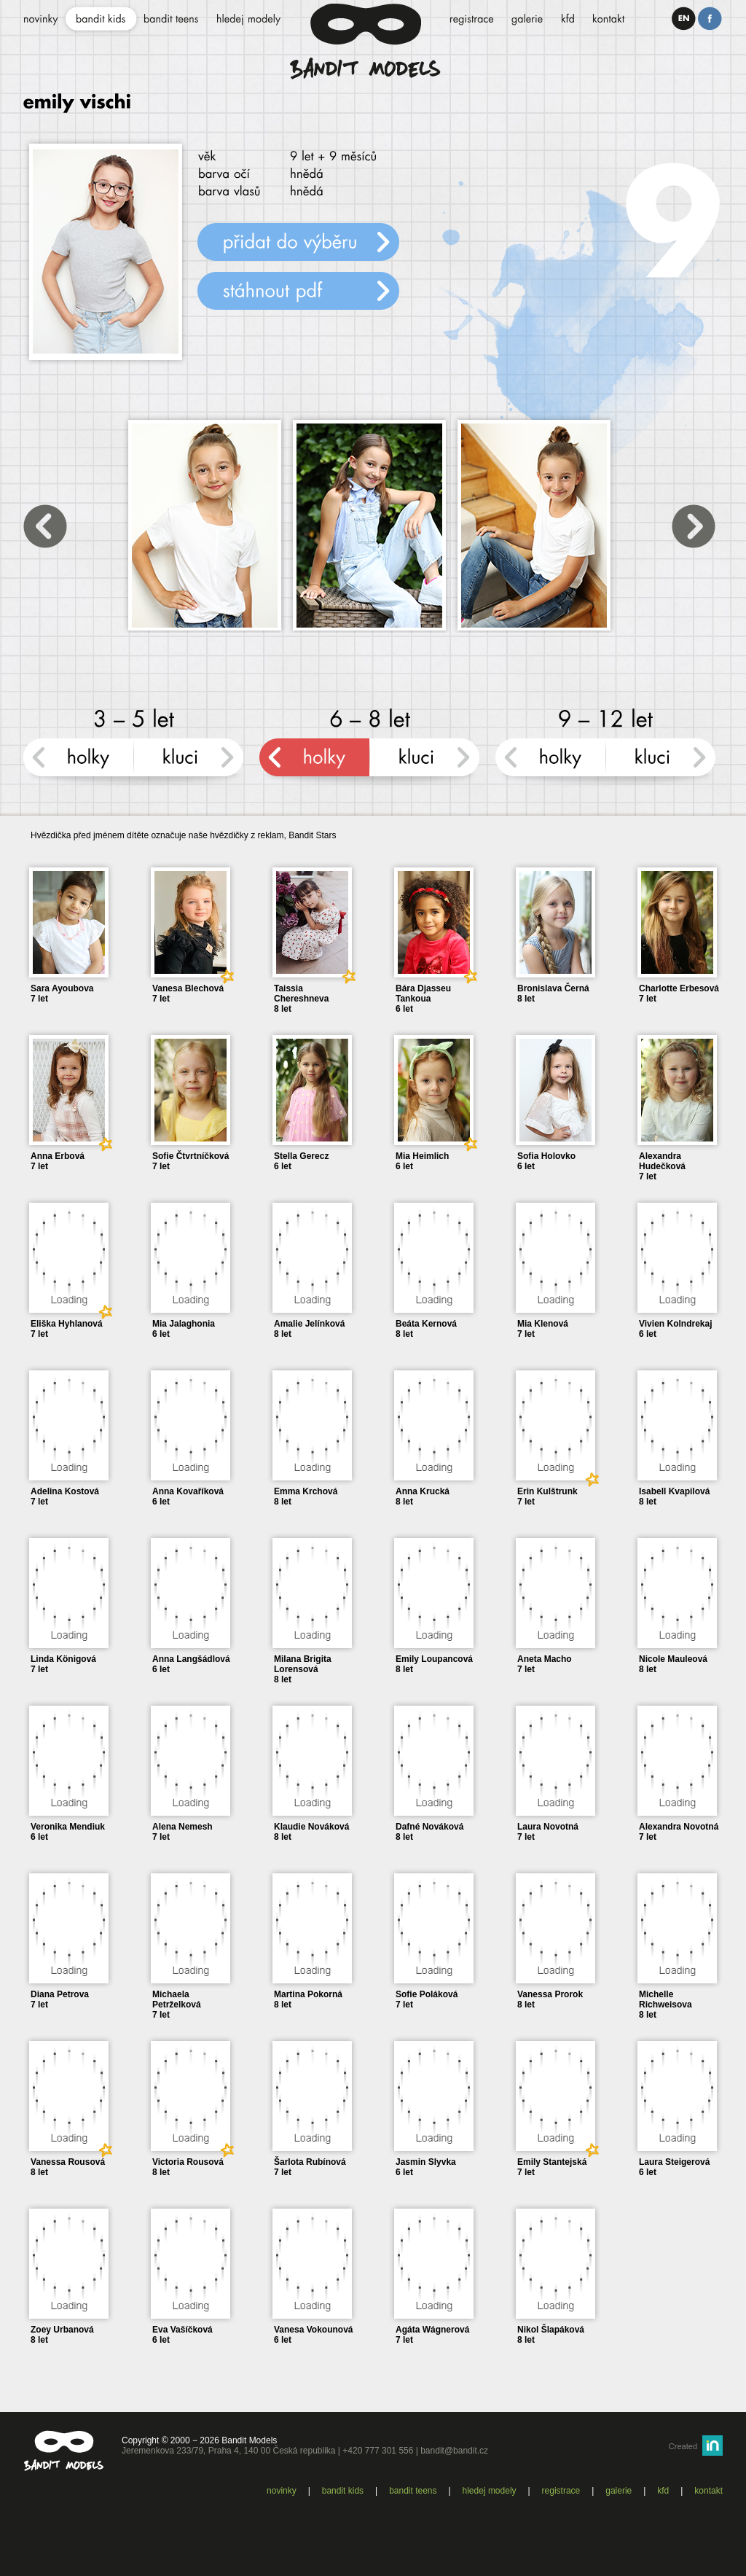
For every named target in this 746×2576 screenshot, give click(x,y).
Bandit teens (412, 2491)
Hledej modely (490, 2491)
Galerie (618, 2491)
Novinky (282, 2491)
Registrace (561, 2491)
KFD (663, 2491)
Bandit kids (343, 2491)
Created (683, 2446)
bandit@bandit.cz (454, 2451)
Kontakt (708, 2491)
